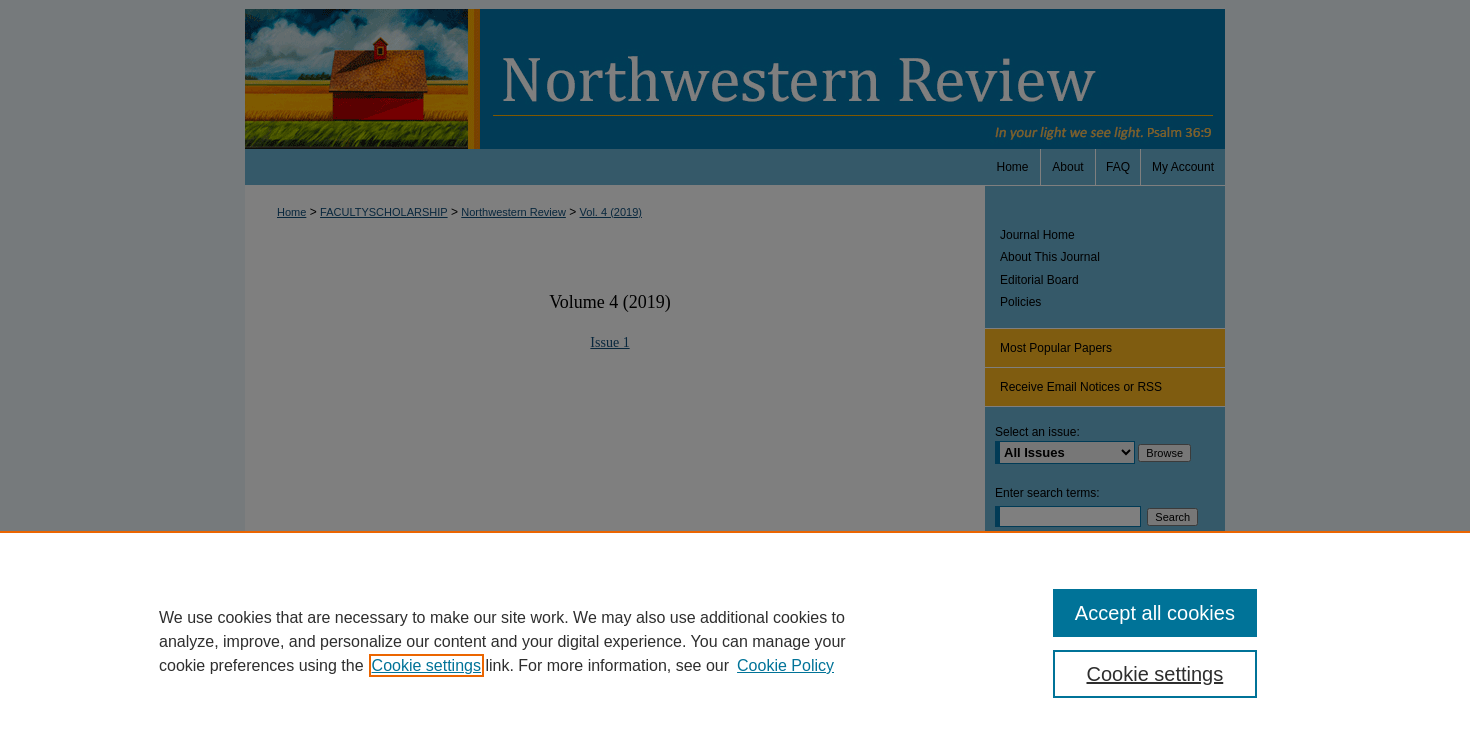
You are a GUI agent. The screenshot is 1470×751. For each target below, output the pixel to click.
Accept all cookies (1155, 613)
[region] (735, 641)
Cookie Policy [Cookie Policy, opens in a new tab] (785, 665)
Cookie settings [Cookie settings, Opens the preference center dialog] (1155, 674)
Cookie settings (426, 665)
